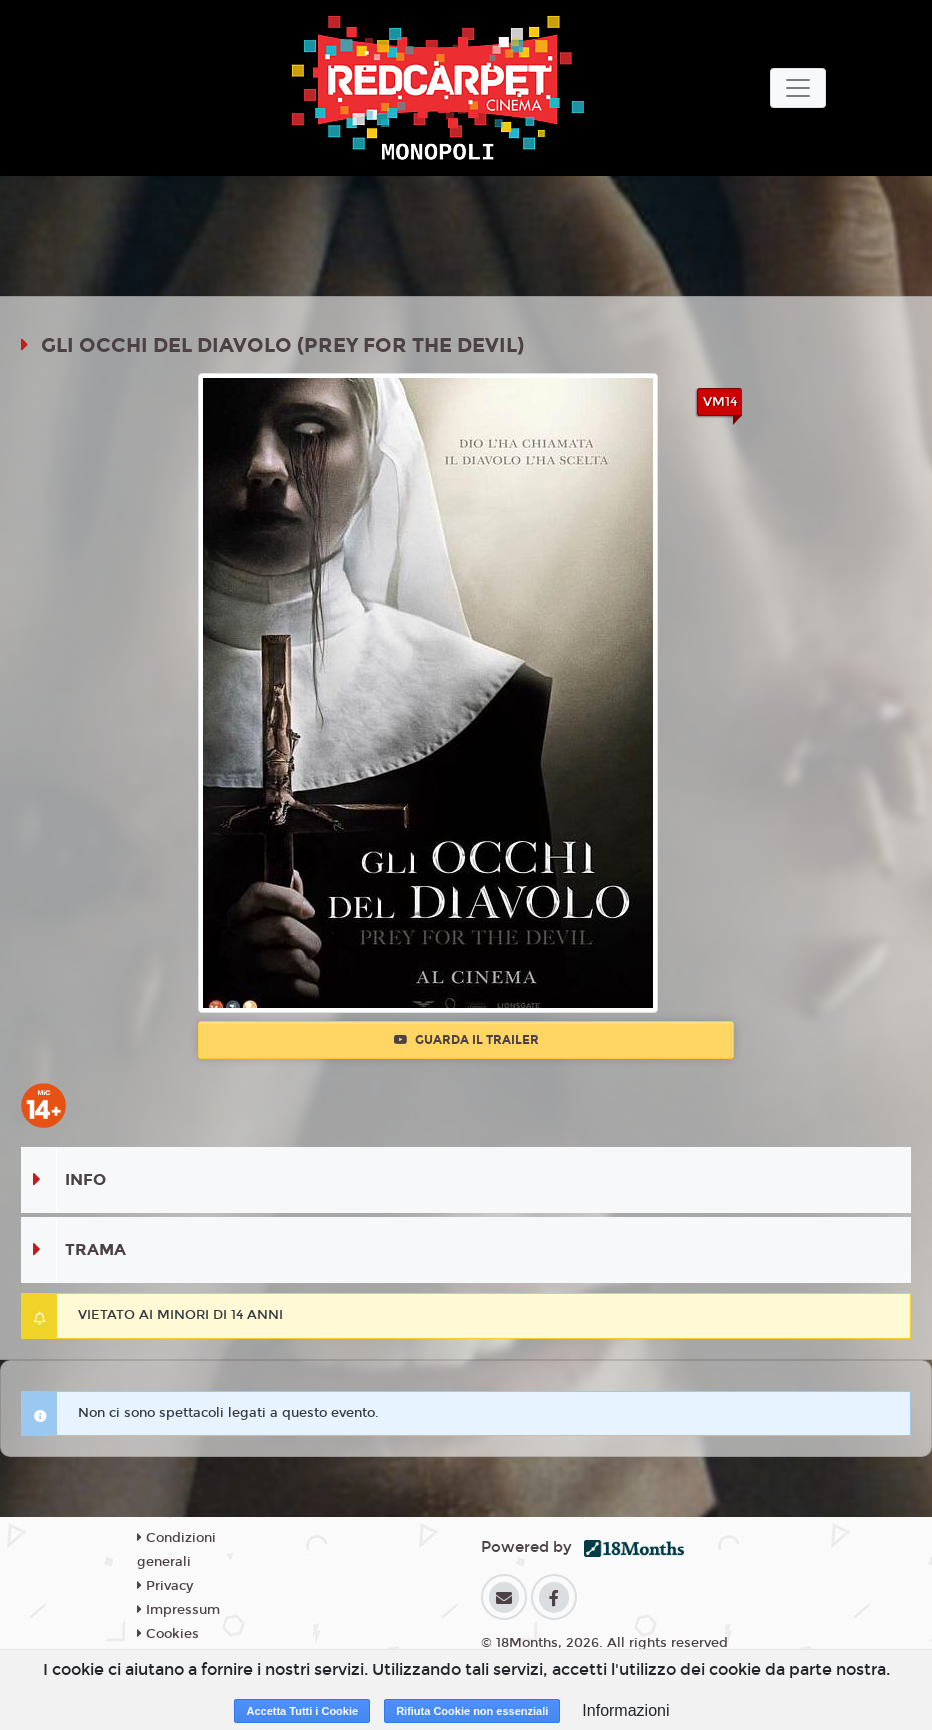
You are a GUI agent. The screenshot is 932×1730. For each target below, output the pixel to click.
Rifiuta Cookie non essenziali (472, 1711)
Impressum (178, 1610)
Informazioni (625, 1710)
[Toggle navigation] (798, 88)
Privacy (165, 1586)
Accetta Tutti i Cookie (302, 1711)
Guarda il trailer (466, 1040)
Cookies (168, 1634)
